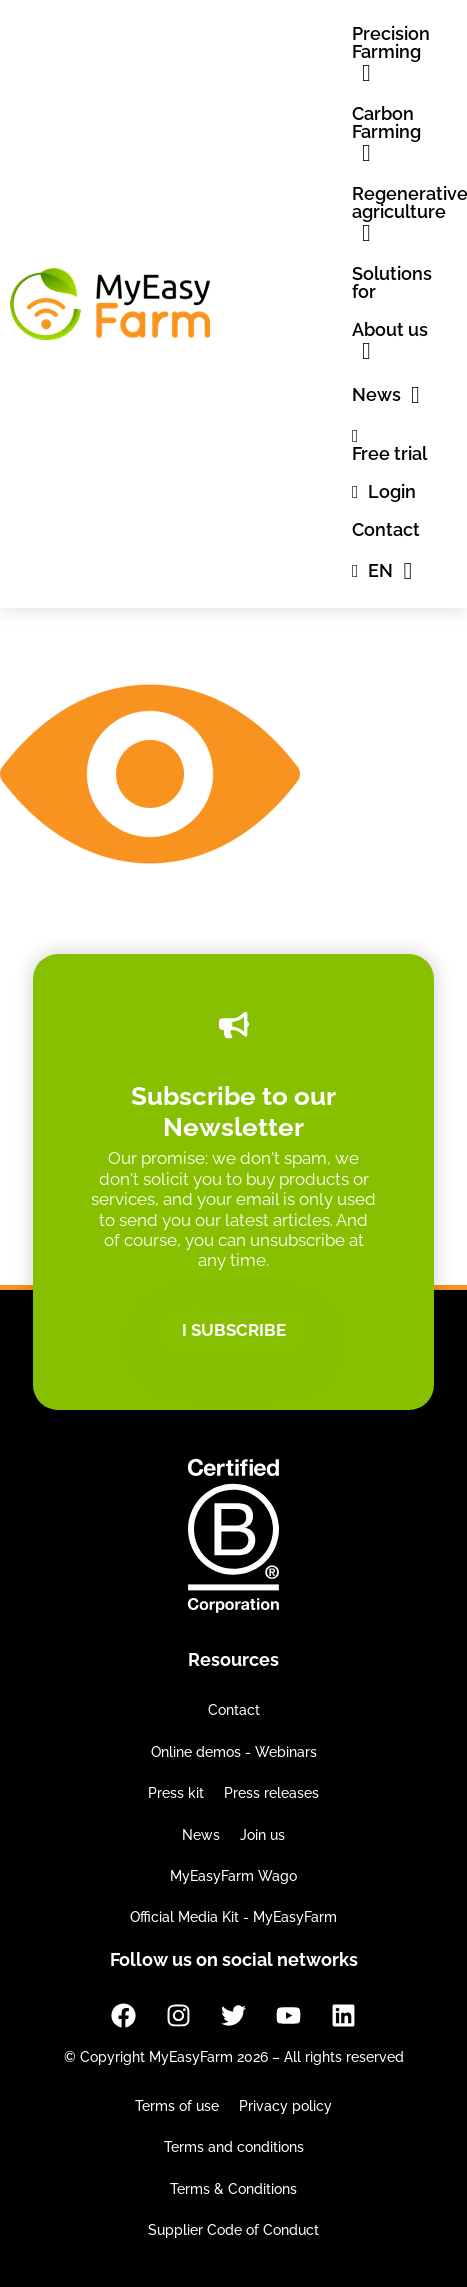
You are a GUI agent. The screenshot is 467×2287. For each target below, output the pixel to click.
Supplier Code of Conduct (233, 2230)
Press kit (176, 1793)
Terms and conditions (234, 2147)
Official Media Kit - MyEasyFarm (233, 1917)
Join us (262, 1835)
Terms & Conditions (233, 2189)
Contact (234, 1710)
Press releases (271, 1793)
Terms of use (177, 2106)
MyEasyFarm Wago (233, 1876)
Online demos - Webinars (234, 1752)
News (201, 1835)
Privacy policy (285, 2106)
